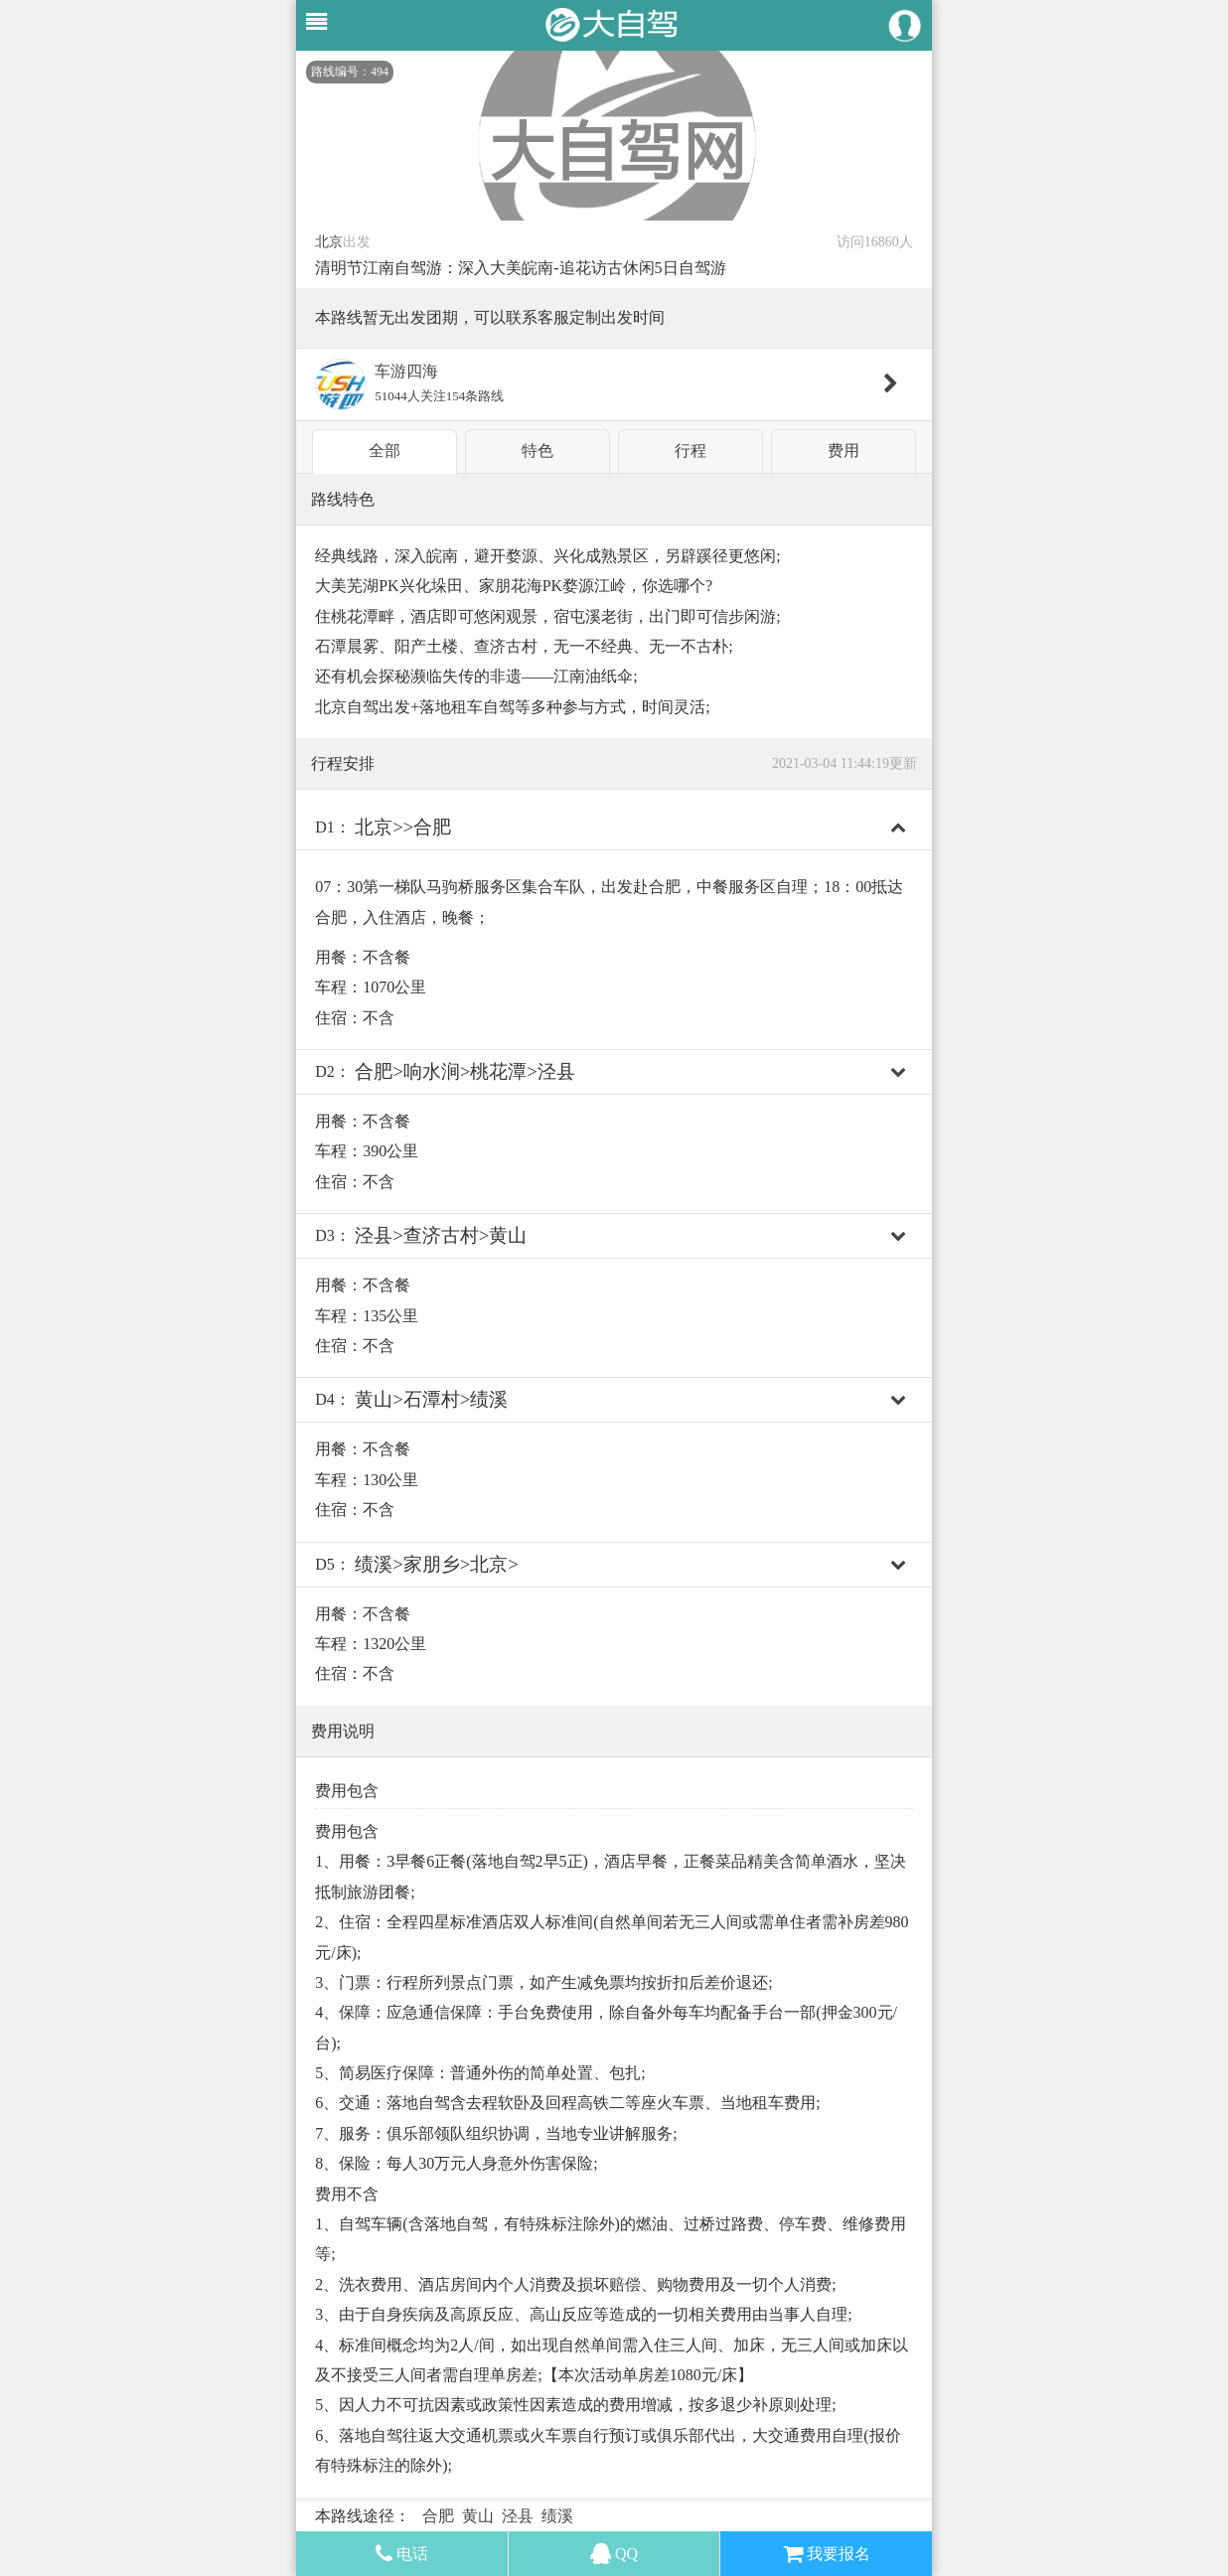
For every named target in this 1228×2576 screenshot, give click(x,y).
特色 (537, 450)
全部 (384, 450)
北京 (329, 241)
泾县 (518, 2515)
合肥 (438, 2515)
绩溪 (557, 2515)
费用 (843, 450)
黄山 (478, 2515)
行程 (690, 450)
